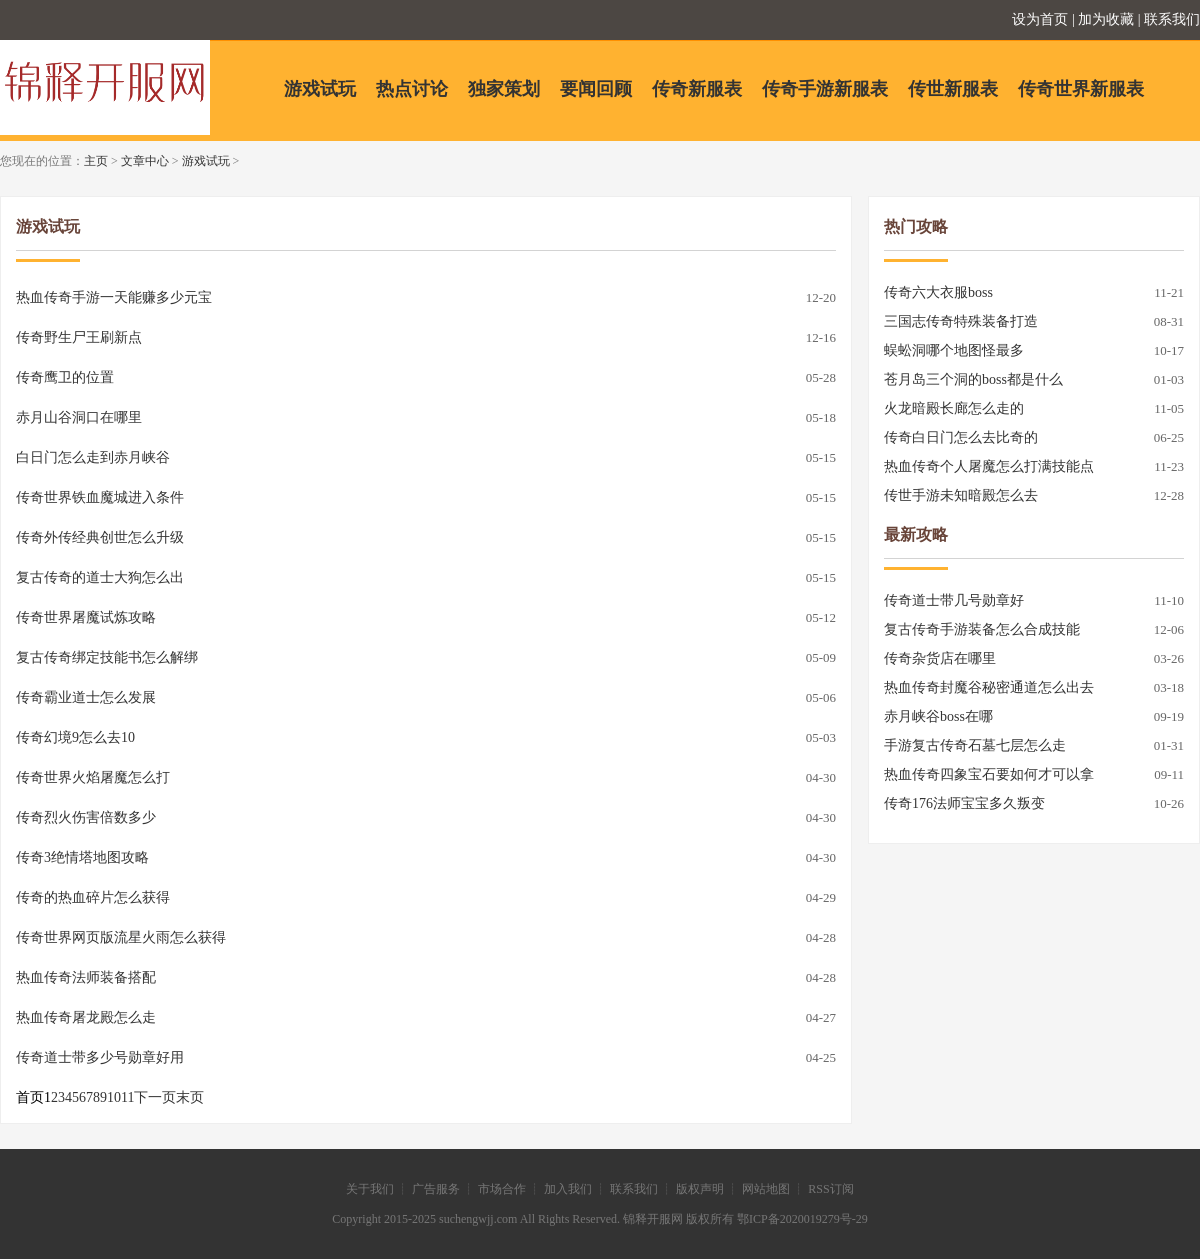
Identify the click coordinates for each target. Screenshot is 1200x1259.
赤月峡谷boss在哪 (938, 716)
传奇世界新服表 (1081, 89)
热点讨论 (412, 89)
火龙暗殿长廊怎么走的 (954, 408)
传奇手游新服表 (825, 89)
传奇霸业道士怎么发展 (86, 697)
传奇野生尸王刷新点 (79, 337)
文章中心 (145, 161)
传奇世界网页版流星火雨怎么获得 (121, 937)
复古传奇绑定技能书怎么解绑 (107, 657)
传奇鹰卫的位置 (65, 377)
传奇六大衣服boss (938, 292)
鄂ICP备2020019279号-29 (802, 1219)
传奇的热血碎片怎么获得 (93, 897)
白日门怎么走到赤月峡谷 (93, 457)
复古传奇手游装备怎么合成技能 (982, 629)
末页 (190, 1097)
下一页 (155, 1097)
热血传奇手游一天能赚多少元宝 (114, 297)
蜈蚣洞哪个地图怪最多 (954, 350)
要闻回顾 (596, 89)
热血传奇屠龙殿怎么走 (86, 1017)
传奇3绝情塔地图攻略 (82, 857)
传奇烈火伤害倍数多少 (86, 817)
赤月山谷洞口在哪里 (79, 417)
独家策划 (504, 89)
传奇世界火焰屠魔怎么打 (93, 777)
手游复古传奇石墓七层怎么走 (975, 745)
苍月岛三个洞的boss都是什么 (973, 379)
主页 (96, 161)
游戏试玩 (320, 89)
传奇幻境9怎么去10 (75, 737)
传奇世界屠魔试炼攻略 (86, 617)
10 (114, 1097)
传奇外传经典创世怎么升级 (100, 537)
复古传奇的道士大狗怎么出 (100, 577)
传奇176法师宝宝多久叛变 (964, 803)
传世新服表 (953, 89)
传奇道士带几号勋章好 (954, 600)
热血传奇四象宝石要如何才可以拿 (989, 774)
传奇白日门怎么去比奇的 (961, 437)
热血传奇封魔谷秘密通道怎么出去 (989, 687)
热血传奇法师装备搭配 (86, 977)
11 (127, 1097)
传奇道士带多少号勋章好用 (100, 1057)
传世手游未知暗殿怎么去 (961, 495)
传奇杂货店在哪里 (940, 658)
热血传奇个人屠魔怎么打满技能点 (989, 466)
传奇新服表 (697, 89)
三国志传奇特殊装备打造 (961, 321)
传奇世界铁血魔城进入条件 (100, 497)
